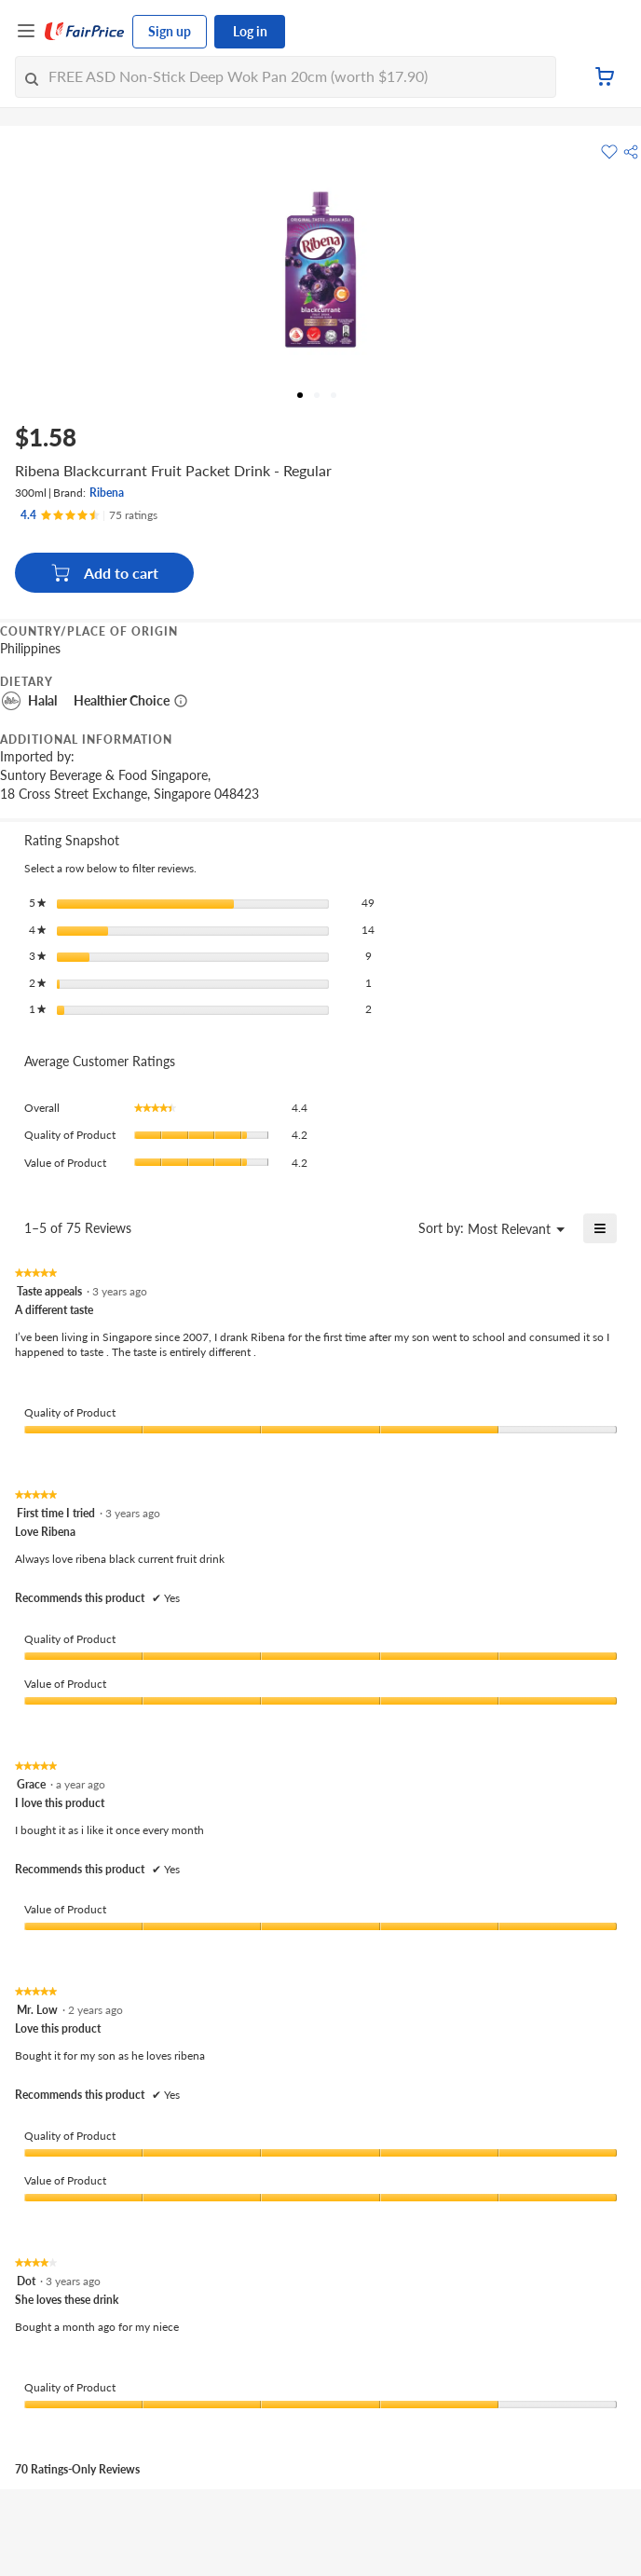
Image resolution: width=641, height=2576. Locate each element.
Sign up (169, 31)
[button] (631, 152)
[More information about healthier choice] (180, 700)
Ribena (106, 493)
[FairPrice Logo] (85, 32)
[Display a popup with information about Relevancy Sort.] (393, 1228)
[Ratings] (89, 515)
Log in (250, 31)
